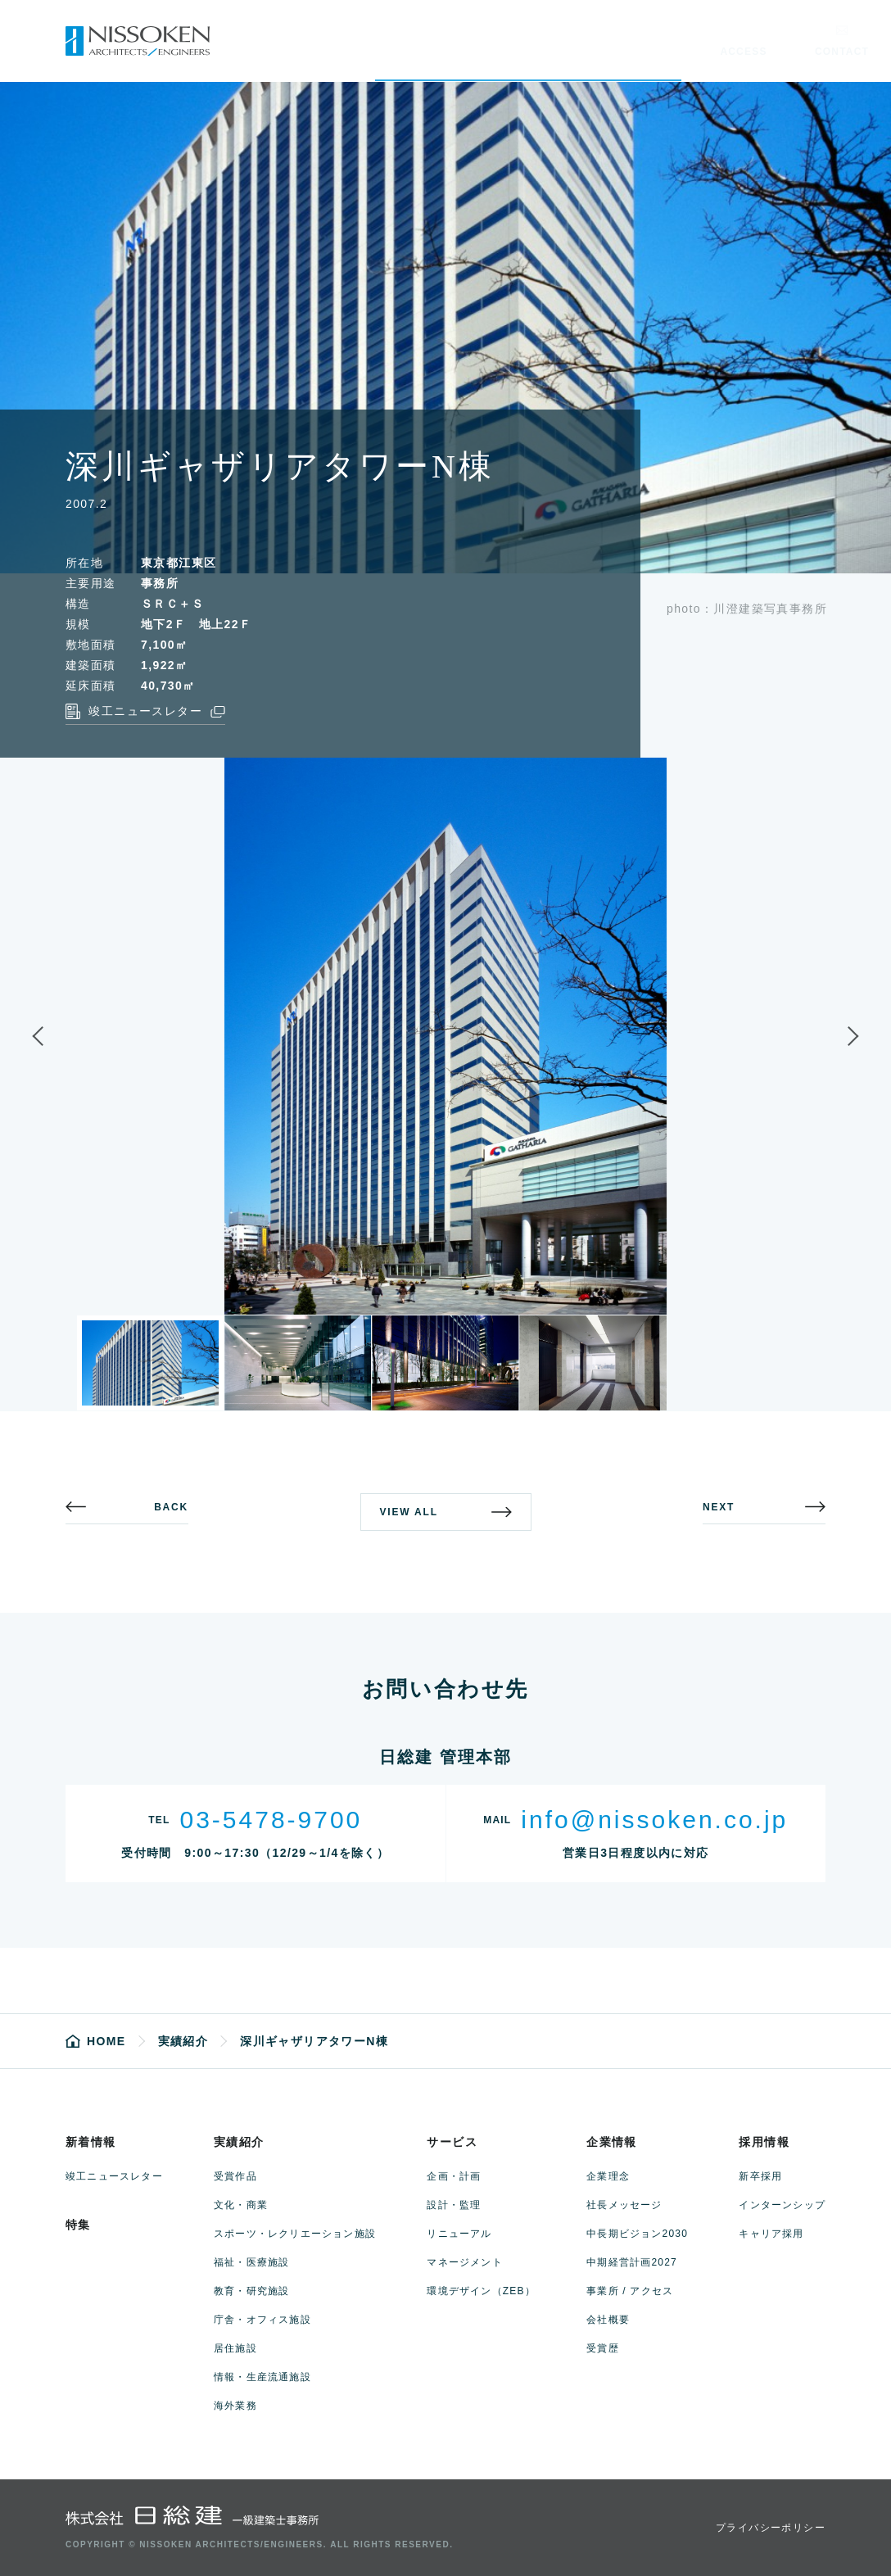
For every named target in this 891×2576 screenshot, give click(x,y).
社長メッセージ (624, 2205)
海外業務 (235, 2405)
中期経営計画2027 (631, 2262)
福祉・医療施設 (251, 2262)
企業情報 (611, 2141)
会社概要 (608, 2319)
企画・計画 (454, 2176)
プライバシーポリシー (770, 2527)
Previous (52, 1036)
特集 (78, 2224)
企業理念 (608, 2176)
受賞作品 (235, 2176)
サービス (452, 2141)
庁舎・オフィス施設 (262, 2319)
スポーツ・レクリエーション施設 (295, 2233)
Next (838, 1036)
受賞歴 (602, 2348)
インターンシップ (782, 2205)
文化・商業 (241, 2205)
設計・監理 (454, 2205)
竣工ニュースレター (114, 2176)
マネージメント (464, 2262)
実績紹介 (239, 2141)
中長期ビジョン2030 (637, 2233)
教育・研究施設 (251, 2291)
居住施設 (235, 2348)
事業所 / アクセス (629, 2291)
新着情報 (91, 2141)
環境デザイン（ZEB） (481, 2291)
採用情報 (764, 2141)
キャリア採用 (771, 2233)
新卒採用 (760, 2176)
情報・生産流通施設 (262, 2377)
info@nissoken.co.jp (654, 1819)
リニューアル (459, 2233)
